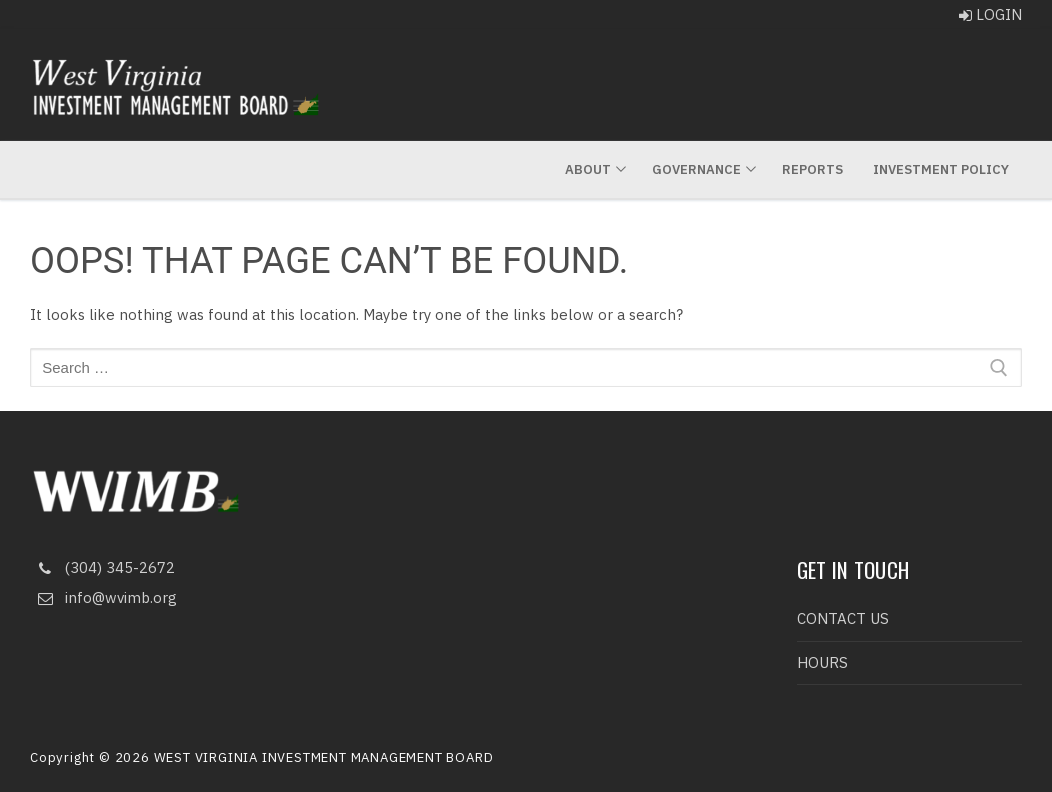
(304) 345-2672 (102, 568)
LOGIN (990, 14)
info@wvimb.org (103, 598)
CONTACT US (843, 618)
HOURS (822, 662)
